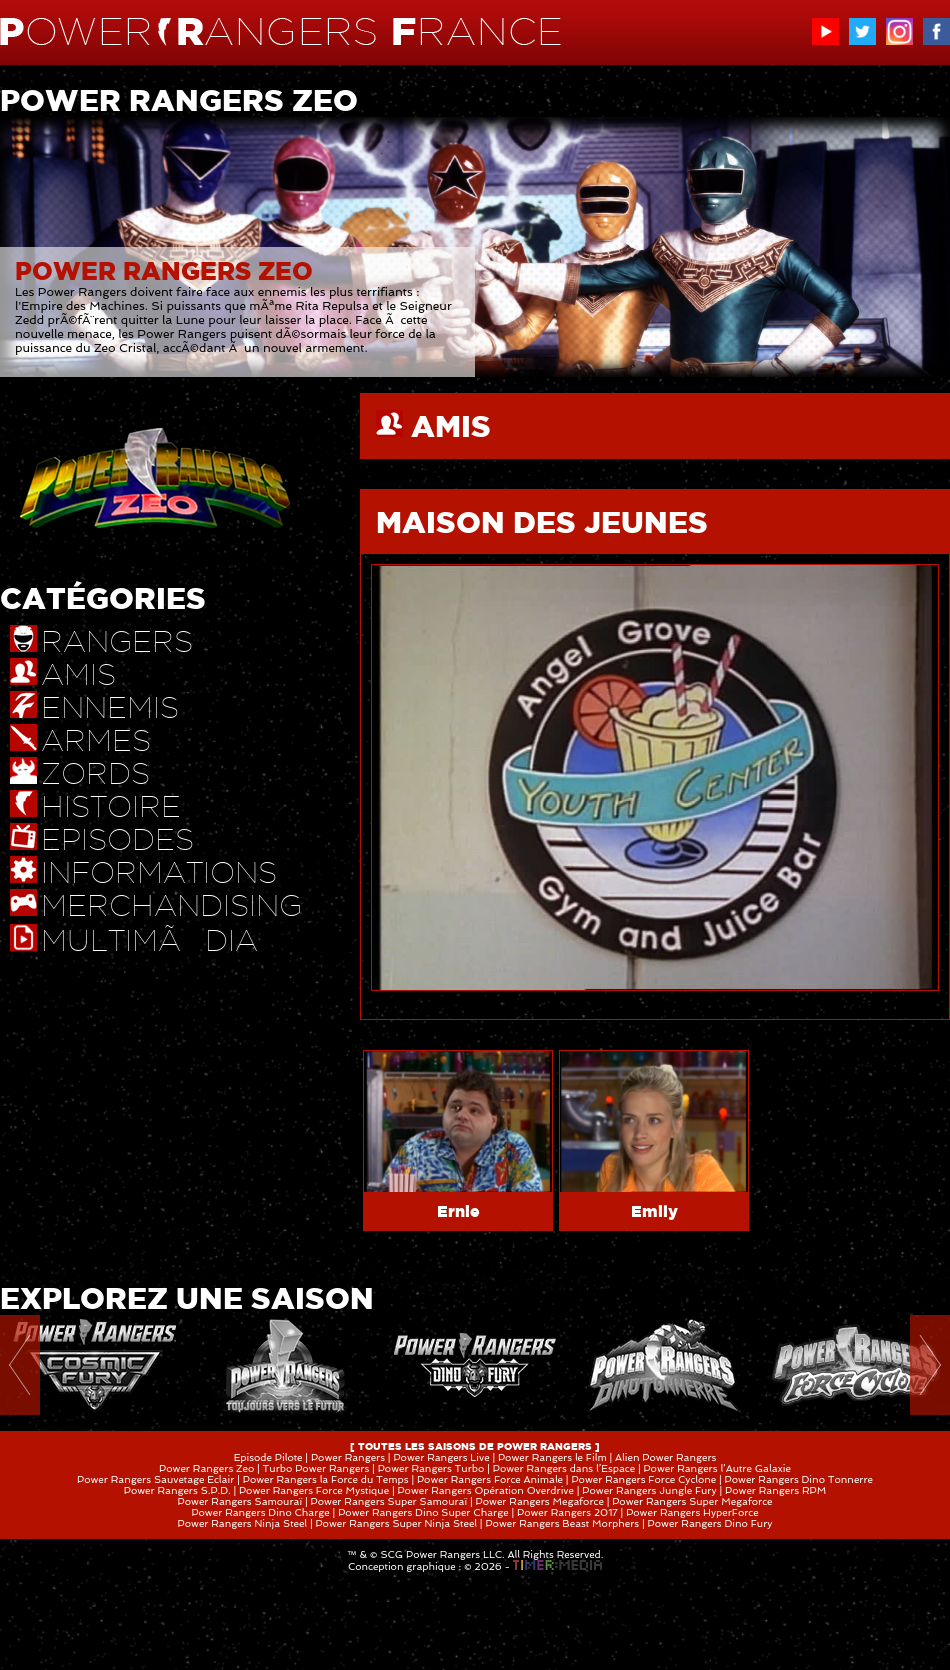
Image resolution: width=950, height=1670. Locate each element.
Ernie (458, 1211)
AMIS (451, 426)
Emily (654, 1211)
